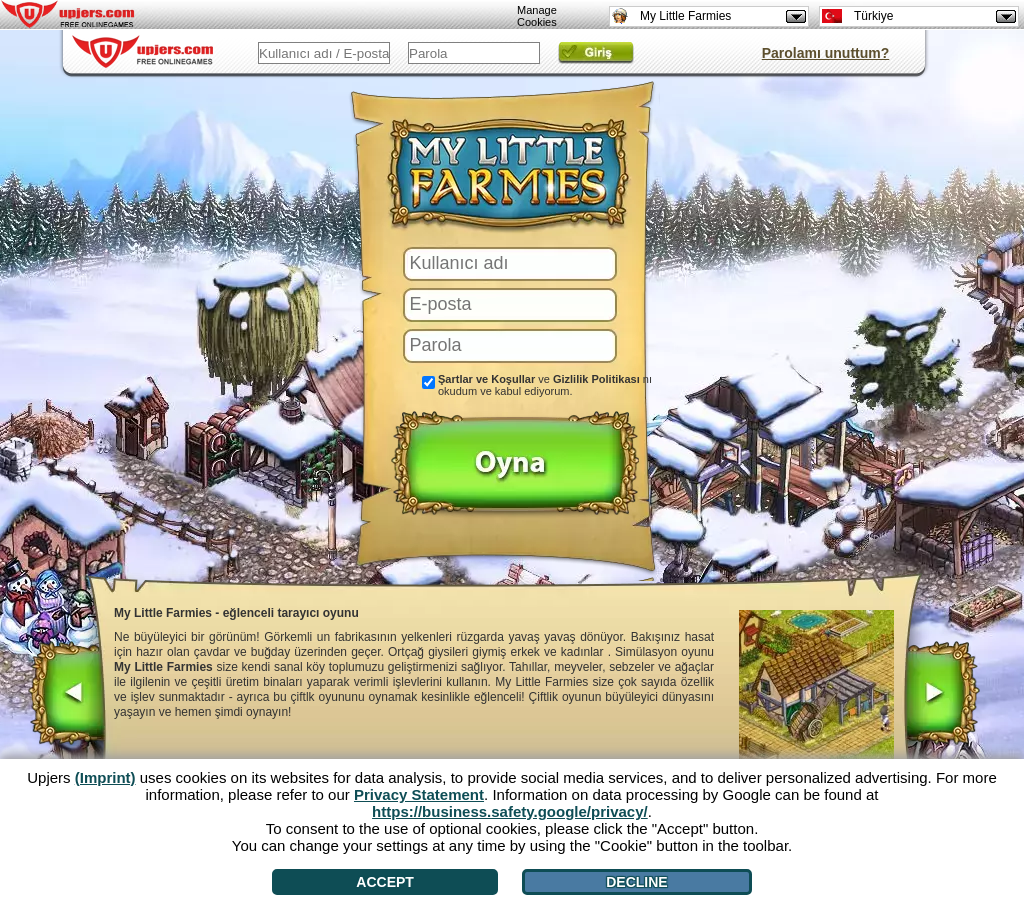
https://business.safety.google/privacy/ (510, 811)
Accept (385, 882)
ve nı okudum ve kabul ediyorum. (545, 385)
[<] (67, 695)
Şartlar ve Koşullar (486, 379)
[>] (940, 695)
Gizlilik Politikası (596, 379)
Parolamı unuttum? (826, 53)
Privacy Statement (419, 794)
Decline (636, 882)
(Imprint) (105, 777)
